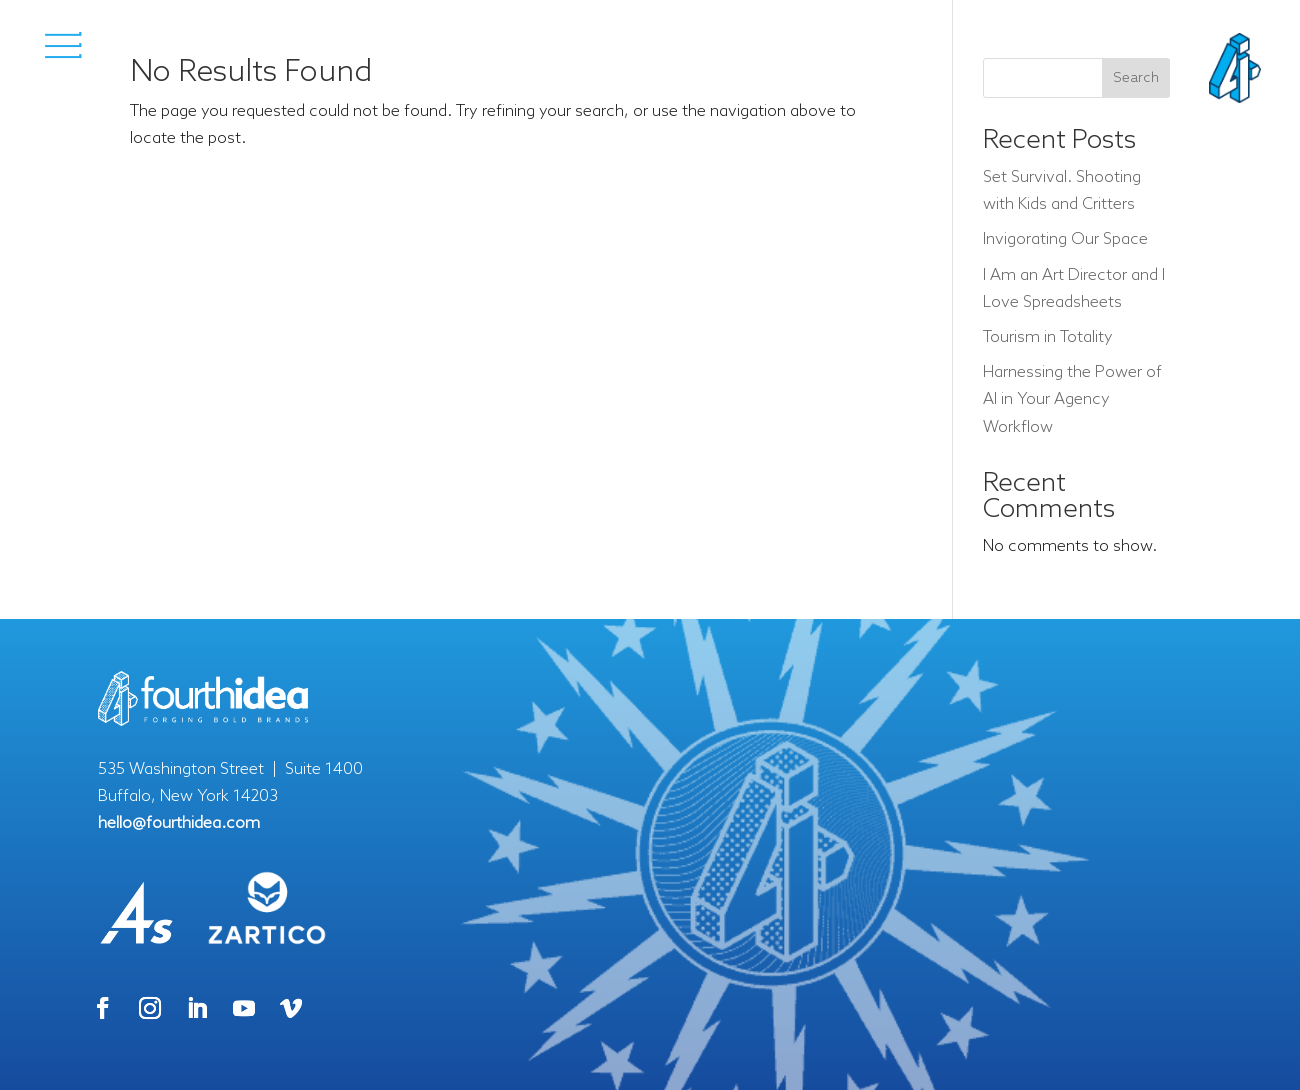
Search (1136, 78)
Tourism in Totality (1048, 337)
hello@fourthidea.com (179, 823)
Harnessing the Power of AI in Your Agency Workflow (1072, 399)
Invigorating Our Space (1065, 239)
